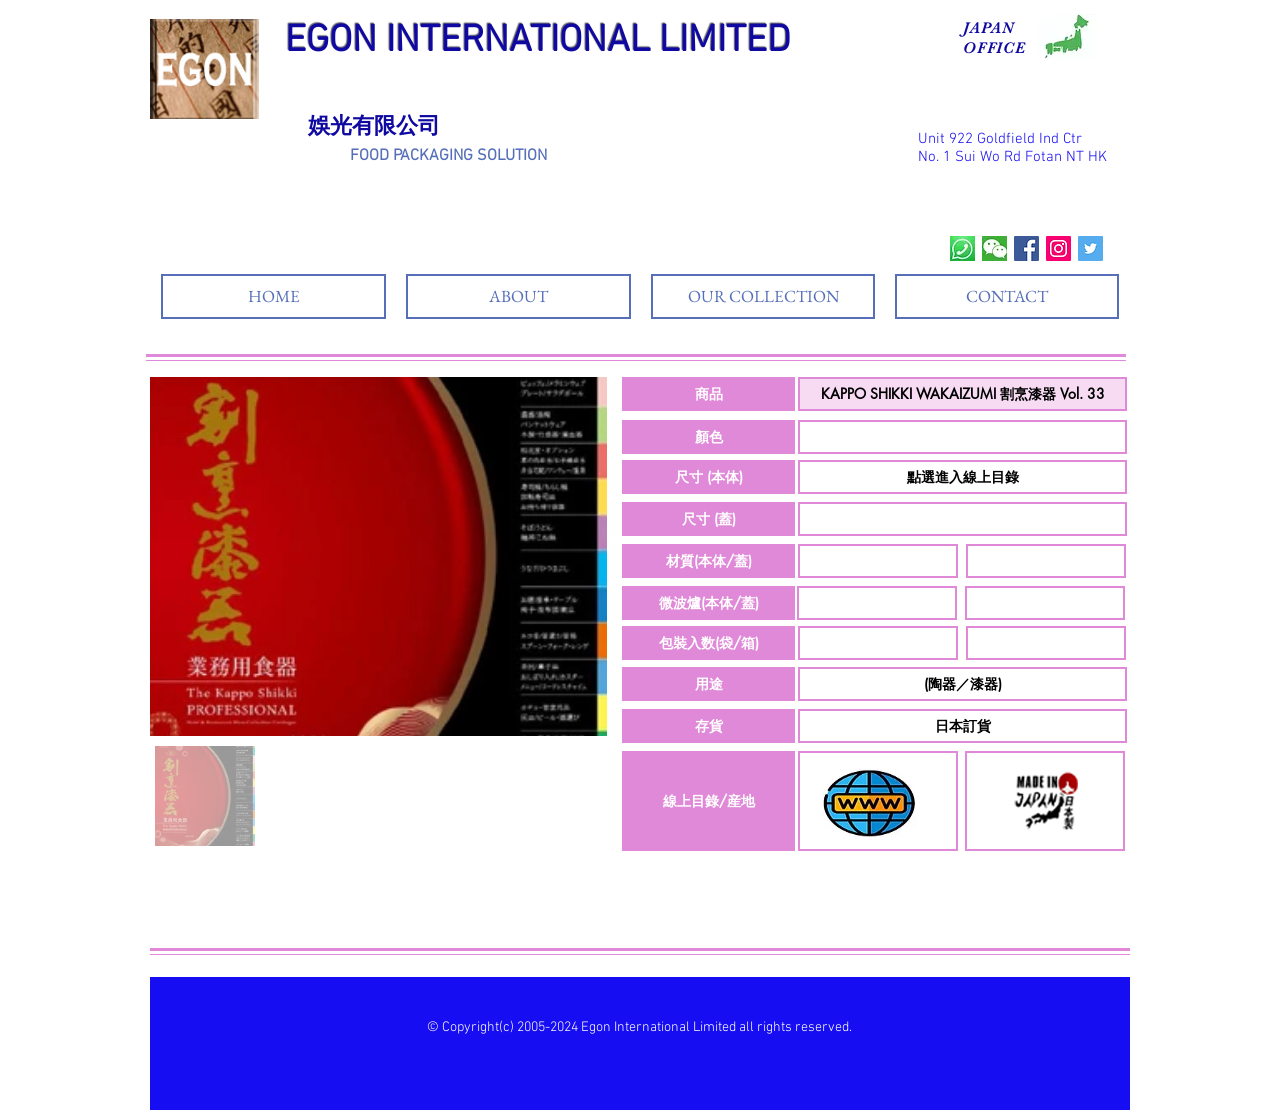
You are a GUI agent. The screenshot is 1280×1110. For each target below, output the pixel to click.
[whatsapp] (962, 248)
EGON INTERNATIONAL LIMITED (538, 41)
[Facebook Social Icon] (1026, 248)
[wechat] (994, 248)
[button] (708, 394)
